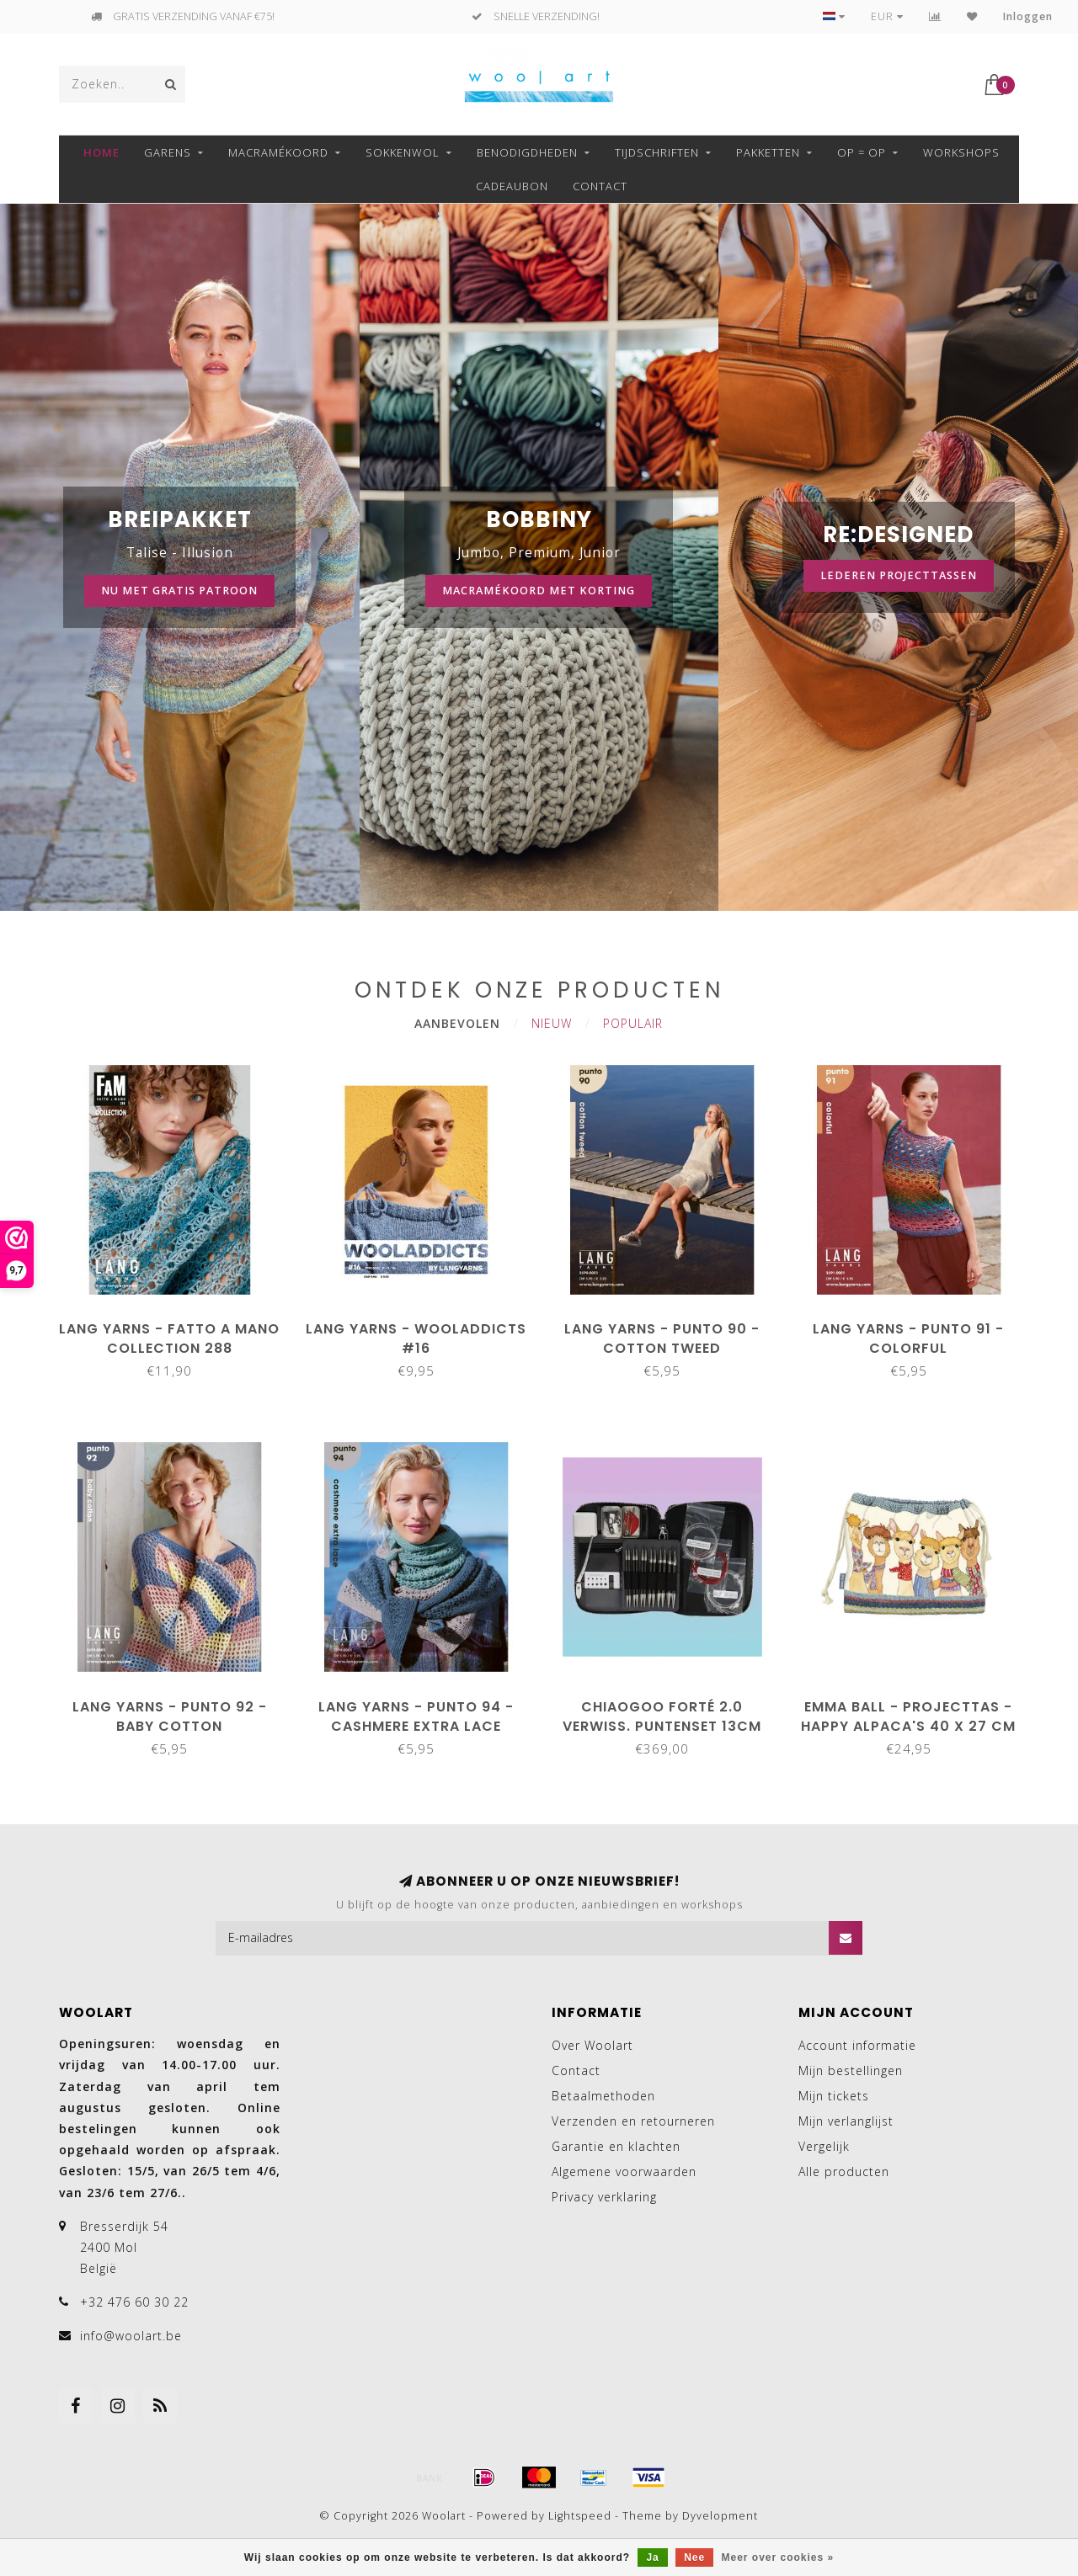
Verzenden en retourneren (633, 2121)
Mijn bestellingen (850, 2070)
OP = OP (861, 152)
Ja (652, 2557)
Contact (600, 186)
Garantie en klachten (616, 2146)
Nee (694, 2557)
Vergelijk (824, 2146)
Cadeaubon (512, 186)
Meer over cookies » (778, 2557)
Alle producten (843, 2171)
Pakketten (768, 152)
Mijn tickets (833, 2096)
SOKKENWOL (403, 152)
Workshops (961, 152)
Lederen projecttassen (898, 575)
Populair (633, 1023)
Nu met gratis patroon (179, 590)
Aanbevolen (457, 1023)
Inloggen (1028, 16)
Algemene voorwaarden (624, 2171)
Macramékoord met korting (538, 590)
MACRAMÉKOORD (278, 152)
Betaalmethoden (603, 2096)
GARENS (167, 152)
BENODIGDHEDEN (527, 152)
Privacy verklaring (604, 2197)
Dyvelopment (720, 2516)
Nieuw (551, 1023)
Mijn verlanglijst (846, 2121)
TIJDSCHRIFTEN (657, 152)
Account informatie (857, 2045)
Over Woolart (592, 2045)
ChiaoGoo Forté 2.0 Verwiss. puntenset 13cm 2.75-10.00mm (662, 1726)
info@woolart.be (131, 2336)
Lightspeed (579, 2516)
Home (101, 152)
